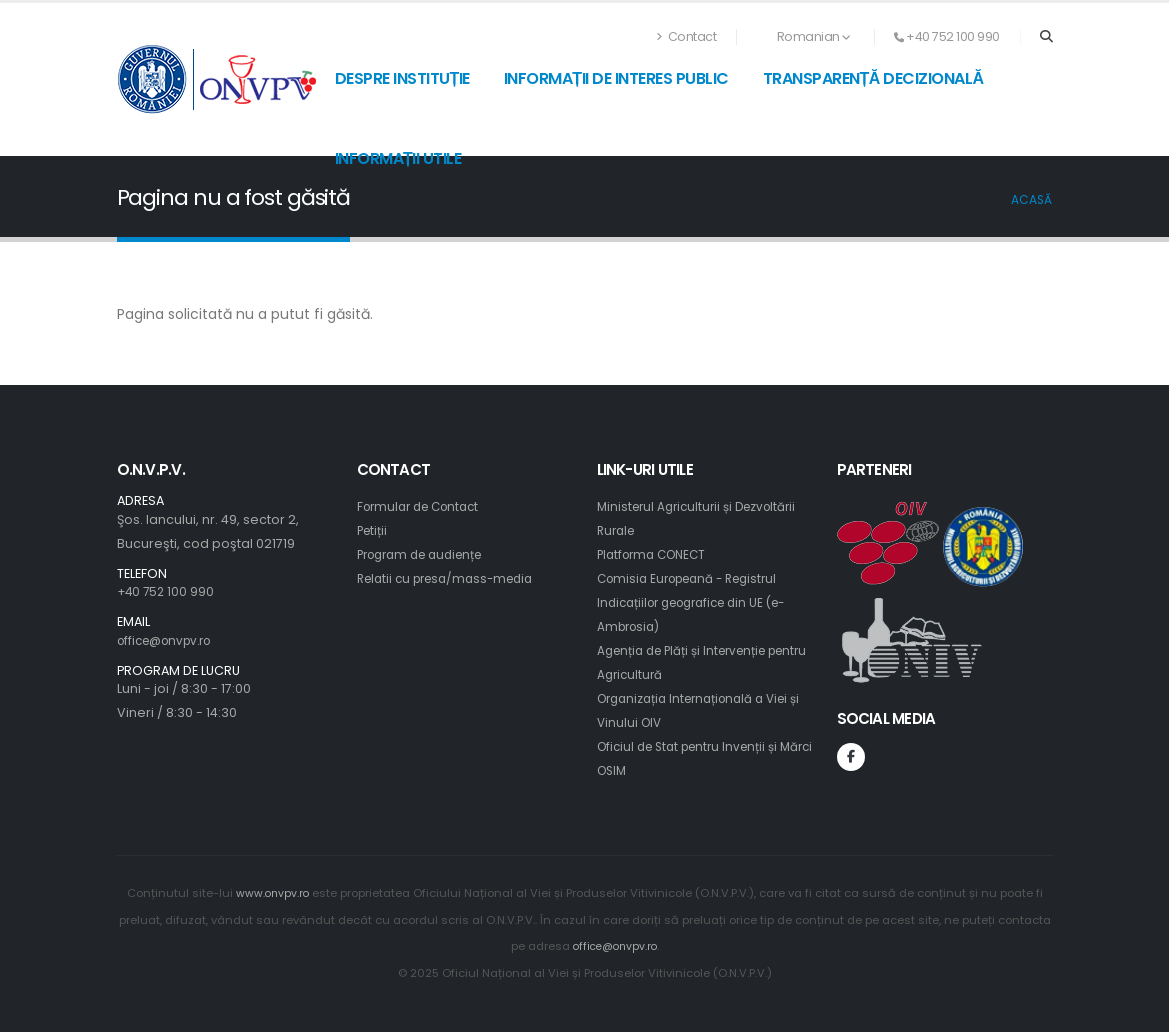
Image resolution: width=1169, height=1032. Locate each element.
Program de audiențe (427, 554)
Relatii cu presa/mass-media (453, 578)
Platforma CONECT (656, 554)
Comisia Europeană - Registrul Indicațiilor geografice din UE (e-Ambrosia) (702, 602)
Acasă (1031, 200)
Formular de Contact (424, 506)
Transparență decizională (873, 78)
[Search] (1046, 37)
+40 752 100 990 (167, 591)
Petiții (374, 530)
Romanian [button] (803, 36)
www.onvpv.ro (272, 893)
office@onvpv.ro (170, 640)
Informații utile (398, 158)
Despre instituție (402, 78)
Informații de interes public (616, 78)
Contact (687, 36)
